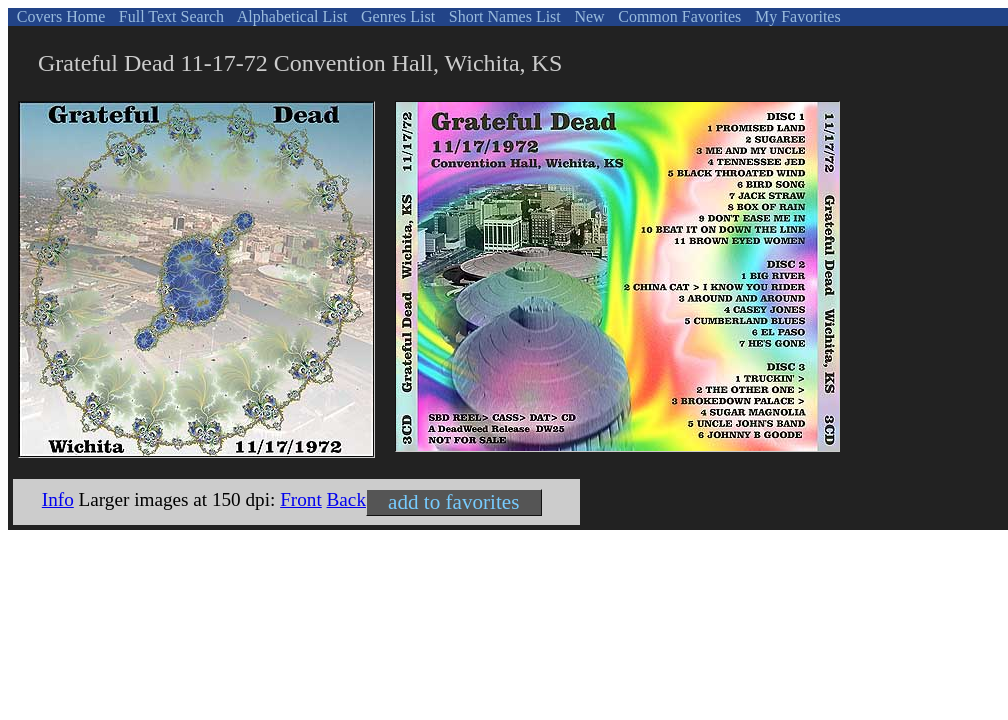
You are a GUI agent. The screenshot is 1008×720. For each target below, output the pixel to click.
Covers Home (59, 16)
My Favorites (796, 16)
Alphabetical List (291, 16)
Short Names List (503, 16)
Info (58, 499)
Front (301, 499)
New (587, 16)
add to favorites (453, 502)
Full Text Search (169, 16)
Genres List (396, 16)
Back (346, 499)
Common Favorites (677, 16)
